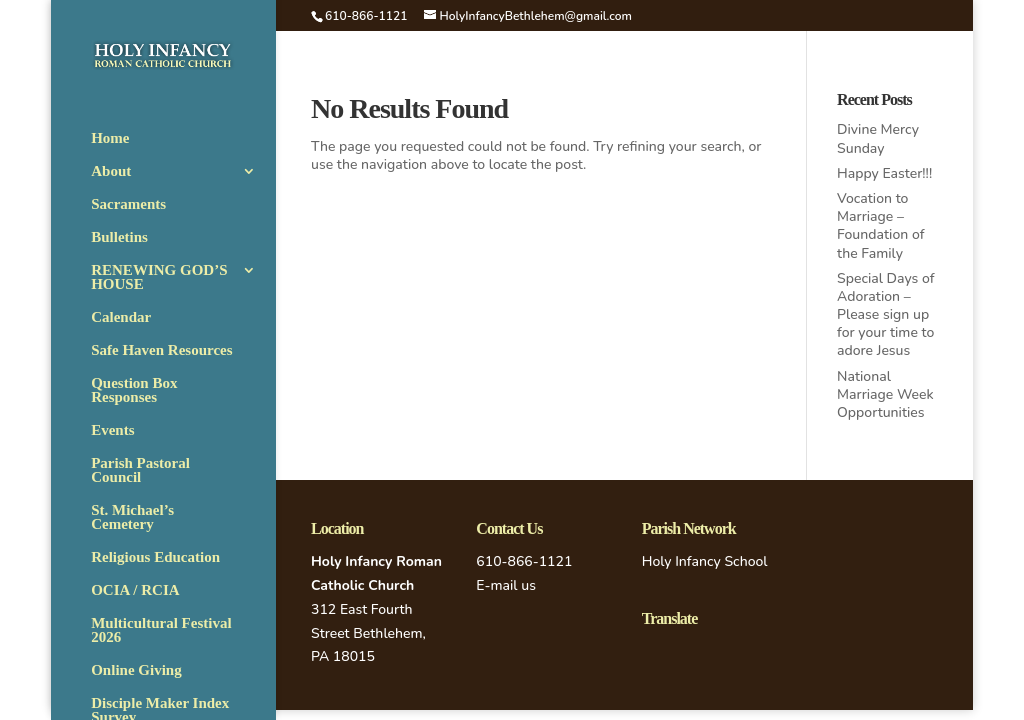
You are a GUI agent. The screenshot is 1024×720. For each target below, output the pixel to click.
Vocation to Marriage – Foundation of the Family (880, 226)
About (111, 171)
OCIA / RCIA (135, 590)
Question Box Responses (134, 390)
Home (110, 138)
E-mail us (506, 585)
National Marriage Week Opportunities (885, 394)
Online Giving (136, 670)
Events (112, 430)
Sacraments (128, 204)
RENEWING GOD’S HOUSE (159, 277)
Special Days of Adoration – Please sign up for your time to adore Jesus (885, 315)
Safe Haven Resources (161, 350)
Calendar (121, 317)
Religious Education (155, 557)
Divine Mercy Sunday (878, 138)
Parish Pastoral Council (140, 470)
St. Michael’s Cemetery (132, 517)
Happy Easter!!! (884, 173)
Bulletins (119, 237)
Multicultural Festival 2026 (161, 630)
